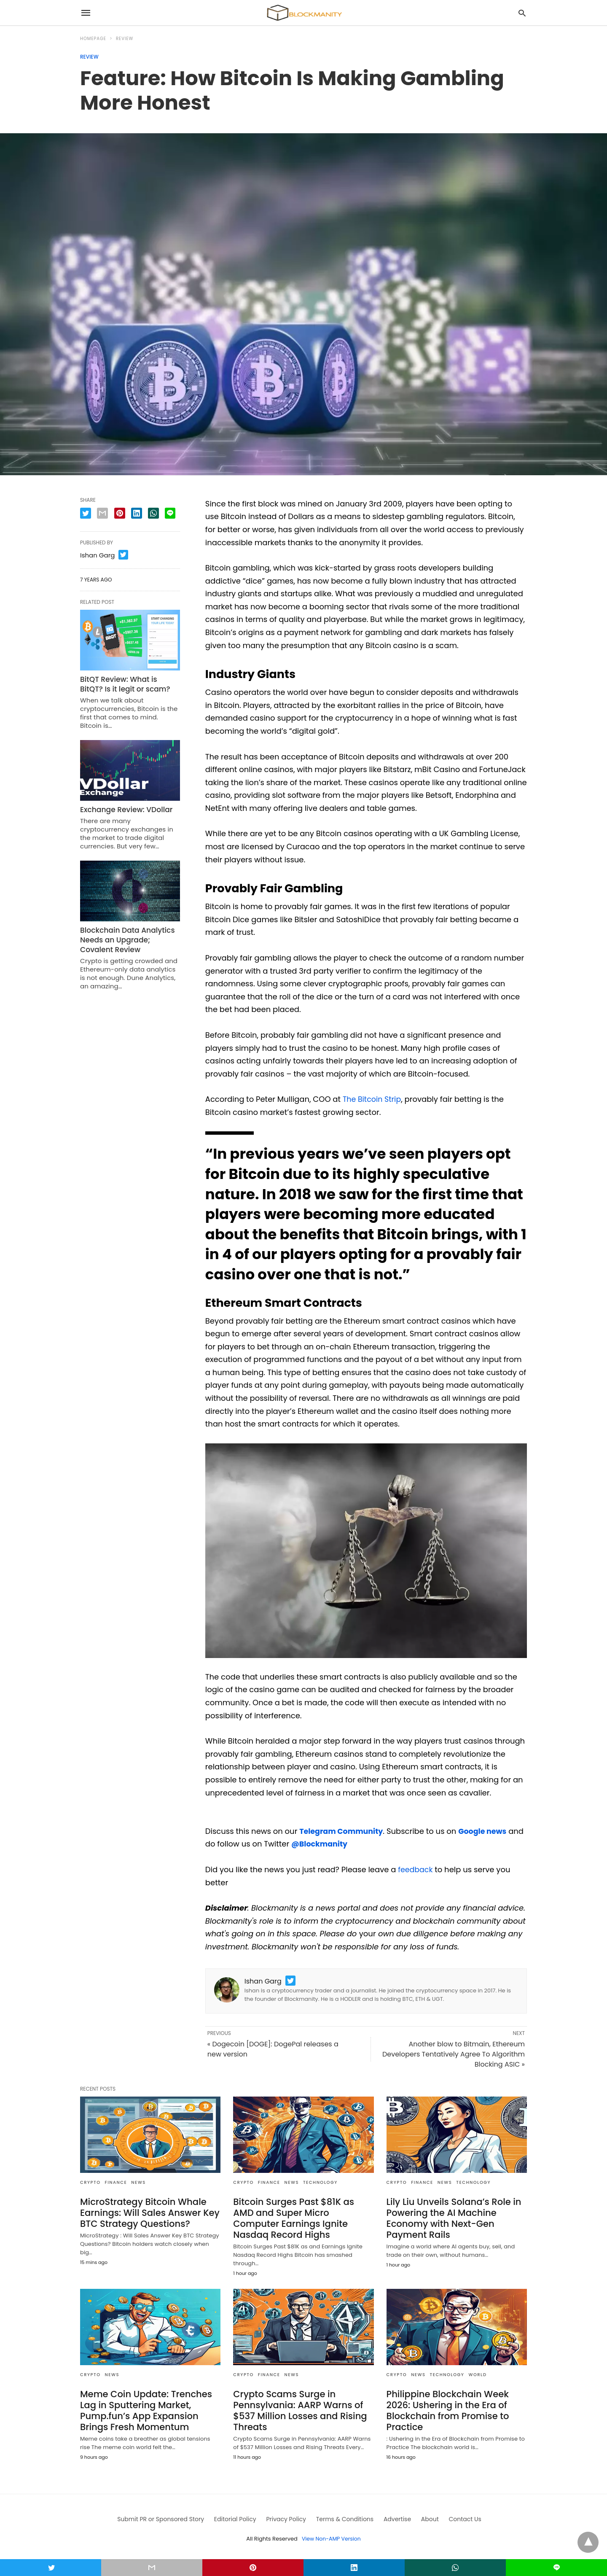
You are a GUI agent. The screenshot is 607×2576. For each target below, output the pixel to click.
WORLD (477, 2373)
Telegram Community (342, 1831)
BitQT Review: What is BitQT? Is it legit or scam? (126, 683)
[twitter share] (85, 513)
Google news (486, 1831)
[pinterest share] (119, 513)
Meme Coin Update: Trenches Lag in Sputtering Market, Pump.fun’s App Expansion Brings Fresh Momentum (142, 2408)
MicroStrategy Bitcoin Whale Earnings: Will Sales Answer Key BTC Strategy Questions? (146, 2212)
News (138, 2182)
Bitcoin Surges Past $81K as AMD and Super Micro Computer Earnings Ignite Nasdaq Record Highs (301, 2217)
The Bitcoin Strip (373, 1099)
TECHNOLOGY (320, 2182)
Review (124, 38)
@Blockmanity (338, 1843)
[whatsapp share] (153, 513)
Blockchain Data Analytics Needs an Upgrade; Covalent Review (128, 936)
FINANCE (116, 2182)
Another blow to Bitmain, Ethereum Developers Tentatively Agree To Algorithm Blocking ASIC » (453, 2054)
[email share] (102, 513)
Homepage (93, 38)
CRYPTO (90, 2182)
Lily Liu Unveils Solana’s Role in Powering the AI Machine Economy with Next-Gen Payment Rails (450, 2217)
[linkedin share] (136, 513)
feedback (416, 1869)
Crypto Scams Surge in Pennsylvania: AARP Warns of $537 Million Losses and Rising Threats (296, 2408)
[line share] (170, 513)
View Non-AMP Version (331, 2535)
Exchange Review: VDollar (122, 807)
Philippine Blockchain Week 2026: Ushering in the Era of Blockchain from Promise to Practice (445, 2408)
